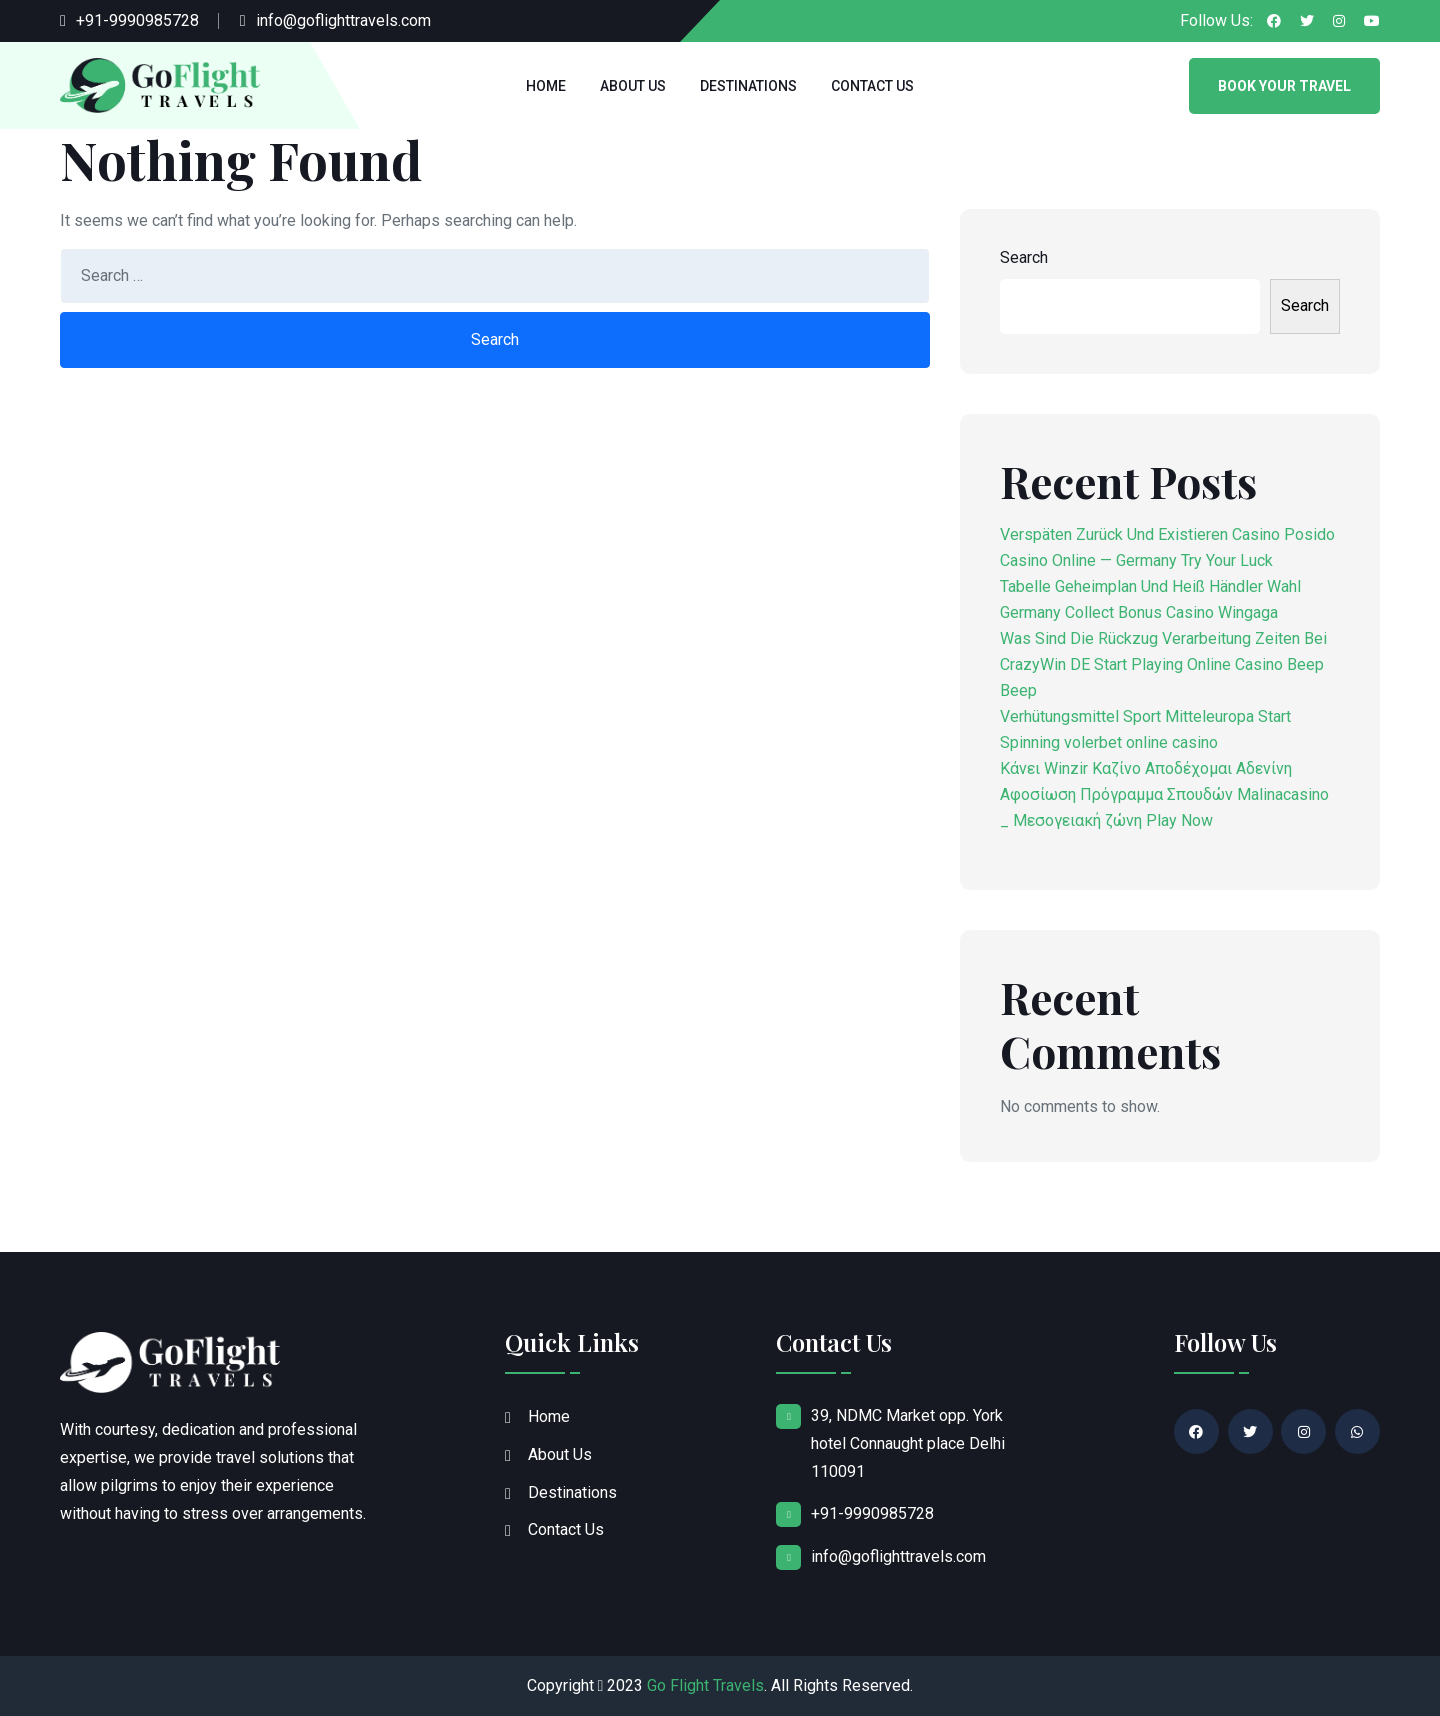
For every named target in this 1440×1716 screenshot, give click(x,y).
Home (546, 86)
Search (1024, 257)
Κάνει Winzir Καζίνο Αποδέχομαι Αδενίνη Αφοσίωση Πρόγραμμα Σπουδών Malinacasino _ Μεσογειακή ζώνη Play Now (1164, 794)
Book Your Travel (1284, 86)
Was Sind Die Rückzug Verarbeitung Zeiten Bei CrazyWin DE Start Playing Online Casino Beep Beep (1163, 664)
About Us (633, 86)
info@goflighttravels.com (343, 20)
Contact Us (872, 86)
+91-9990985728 (137, 20)
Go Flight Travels (705, 1685)
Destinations (748, 86)
